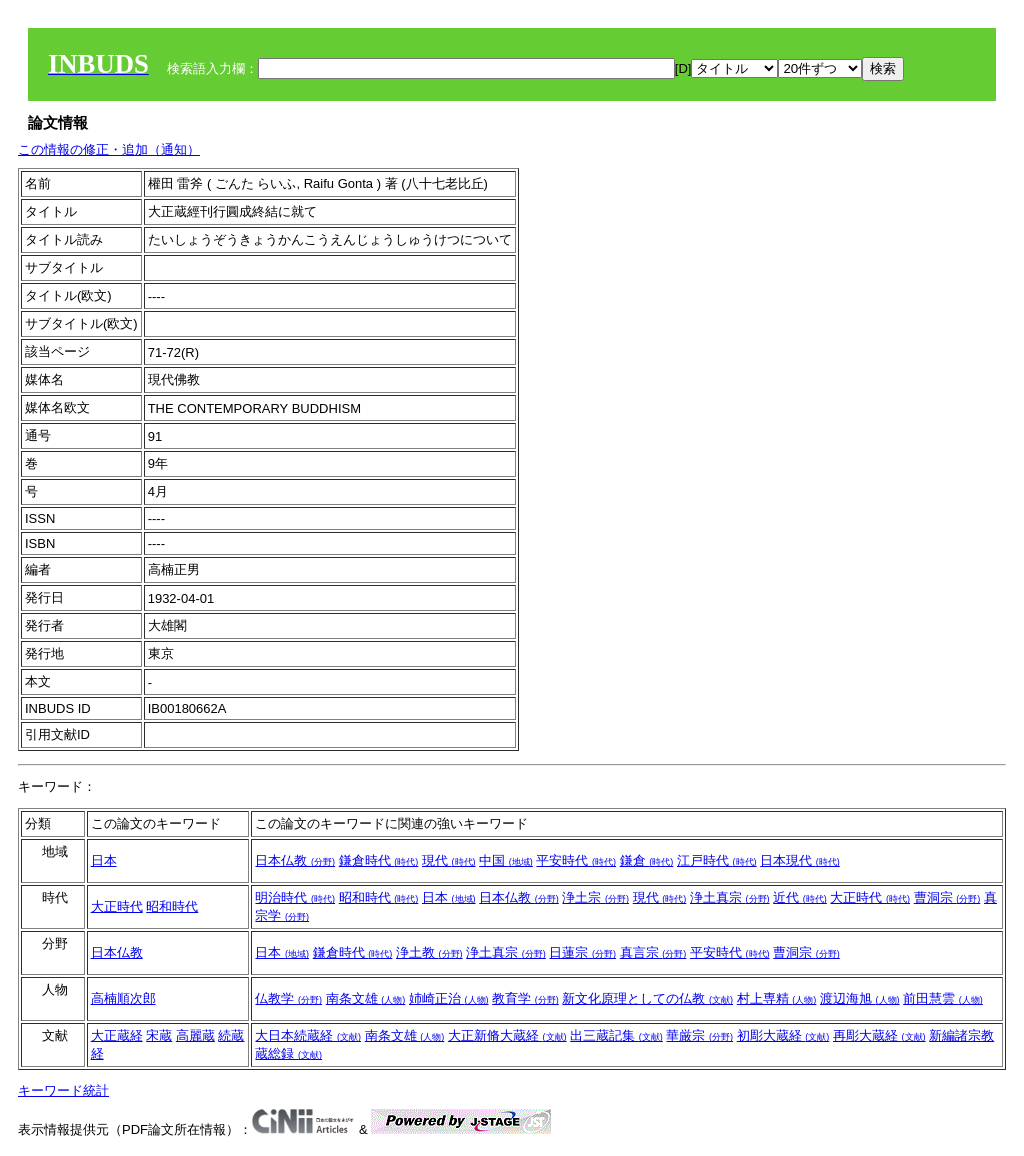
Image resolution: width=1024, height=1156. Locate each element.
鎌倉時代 (379, 860)
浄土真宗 (730, 897)
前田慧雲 (943, 998)
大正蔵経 (117, 1035)
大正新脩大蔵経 (507, 1035)
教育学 (525, 998)
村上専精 (777, 998)
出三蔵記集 (616, 1035)
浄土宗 (595, 897)
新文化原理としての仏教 (647, 998)
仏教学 (288, 998)
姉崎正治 (449, 998)
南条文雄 (366, 998)
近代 (800, 897)
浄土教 (429, 952)
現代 (449, 860)
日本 (104, 860)
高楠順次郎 (123, 998)
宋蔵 (159, 1035)
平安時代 (576, 860)
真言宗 (653, 952)
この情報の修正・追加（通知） (109, 149)
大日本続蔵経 (308, 1035)
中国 (506, 860)
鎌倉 (647, 860)
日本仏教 (295, 860)
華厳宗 (699, 1035)
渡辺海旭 (860, 998)
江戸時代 (717, 860)
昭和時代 (172, 906)
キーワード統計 (63, 1090)
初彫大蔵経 (783, 1035)
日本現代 (800, 860)
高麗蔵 (195, 1035)
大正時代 (117, 906)
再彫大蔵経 (879, 1035)
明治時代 (295, 897)
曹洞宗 (947, 897)
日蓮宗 (582, 952)
